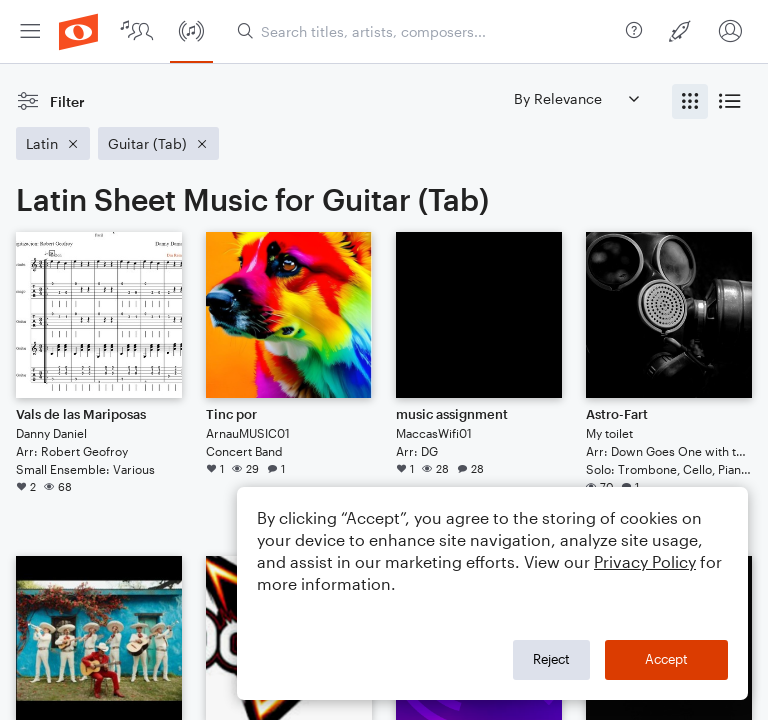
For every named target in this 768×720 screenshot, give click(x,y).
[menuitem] (30, 31)
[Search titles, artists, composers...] (427, 31)
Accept (666, 659)
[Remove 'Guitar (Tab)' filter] (158, 143)
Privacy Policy (645, 561)
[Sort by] (576, 98)
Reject (551, 659)
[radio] (690, 101)
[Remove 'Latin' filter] (53, 143)
